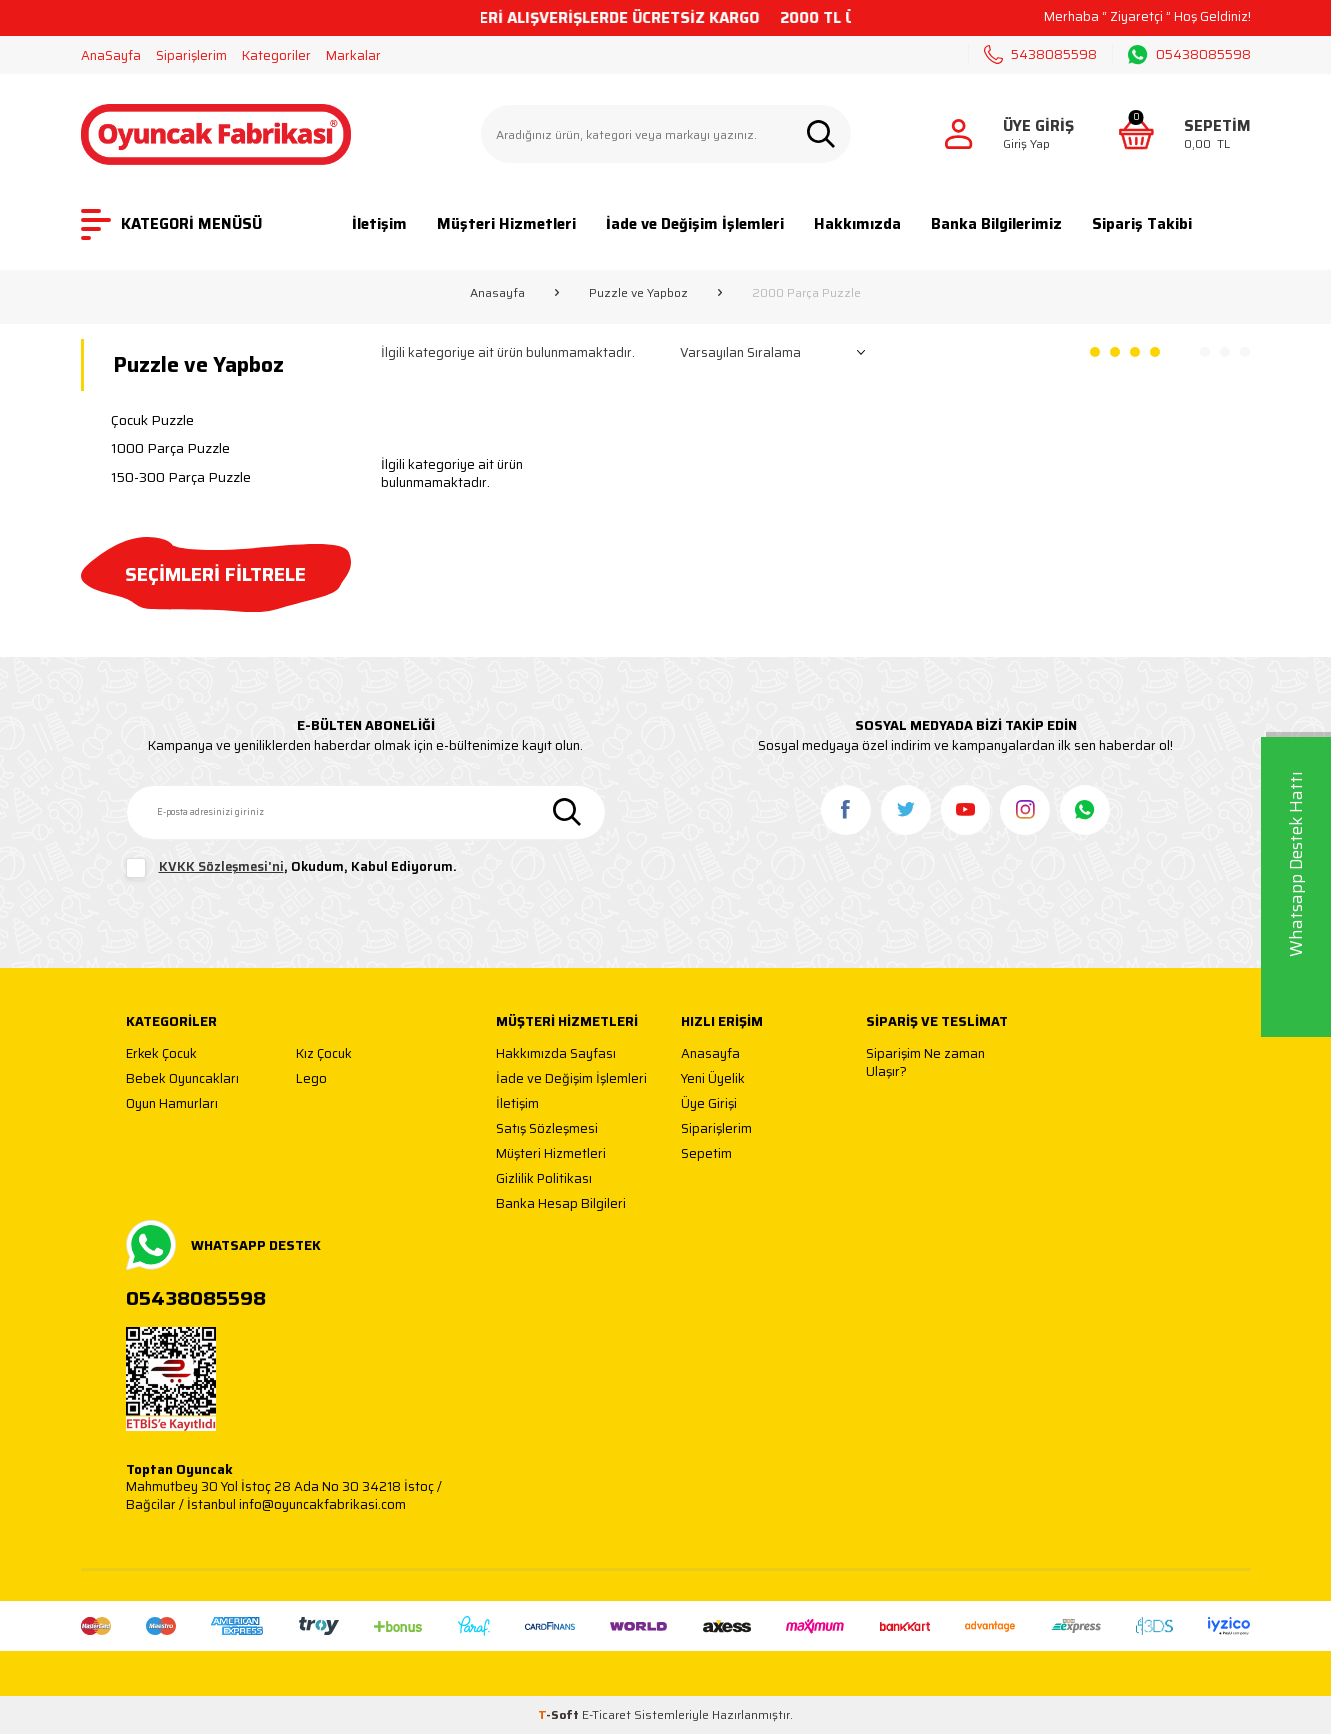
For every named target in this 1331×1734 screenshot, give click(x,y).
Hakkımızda (857, 224)
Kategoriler (276, 55)
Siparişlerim (191, 55)
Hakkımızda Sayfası (556, 1054)
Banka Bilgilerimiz (996, 224)
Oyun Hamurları (172, 1104)
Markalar (353, 55)
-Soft (560, 1714)
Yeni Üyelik (713, 1079)
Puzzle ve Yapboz (638, 293)
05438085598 (1189, 55)
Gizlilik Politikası (544, 1179)
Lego (311, 1079)
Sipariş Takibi (1142, 224)
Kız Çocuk (324, 1054)
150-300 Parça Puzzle (181, 477)
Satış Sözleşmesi (547, 1129)
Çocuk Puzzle (152, 420)
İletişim (379, 224)
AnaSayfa (111, 55)
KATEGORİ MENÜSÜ (171, 224)
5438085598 (1040, 54)
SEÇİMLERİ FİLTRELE (215, 574)
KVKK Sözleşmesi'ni (221, 866)
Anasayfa (497, 293)
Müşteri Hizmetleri (506, 224)
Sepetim (706, 1154)
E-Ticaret (606, 1714)
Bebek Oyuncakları (182, 1079)
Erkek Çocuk (161, 1054)
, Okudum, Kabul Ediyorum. (291, 868)
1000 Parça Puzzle (170, 448)
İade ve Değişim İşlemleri (695, 224)
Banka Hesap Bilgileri (561, 1204)
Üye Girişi (709, 1104)
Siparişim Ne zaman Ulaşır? (925, 1062)
